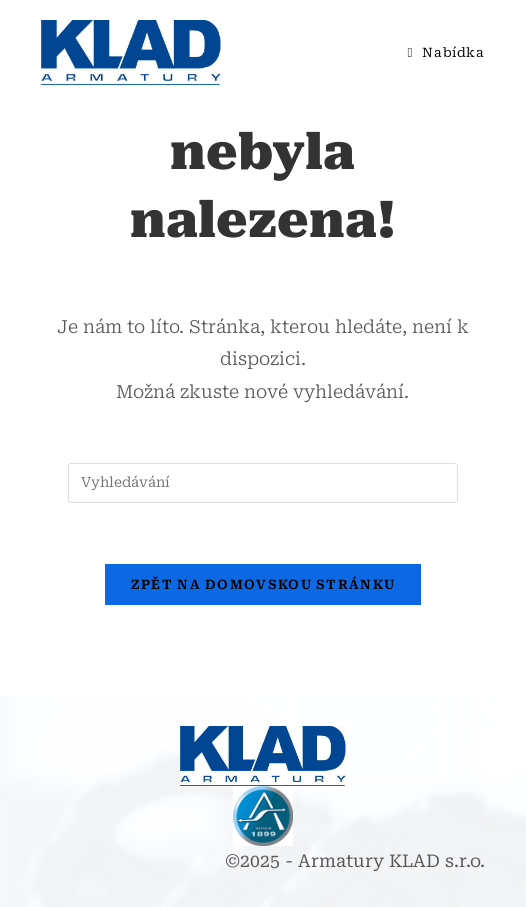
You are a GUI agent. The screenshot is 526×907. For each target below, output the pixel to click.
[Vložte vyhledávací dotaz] (263, 483)
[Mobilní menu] (439, 52)
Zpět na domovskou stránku (263, 584)
